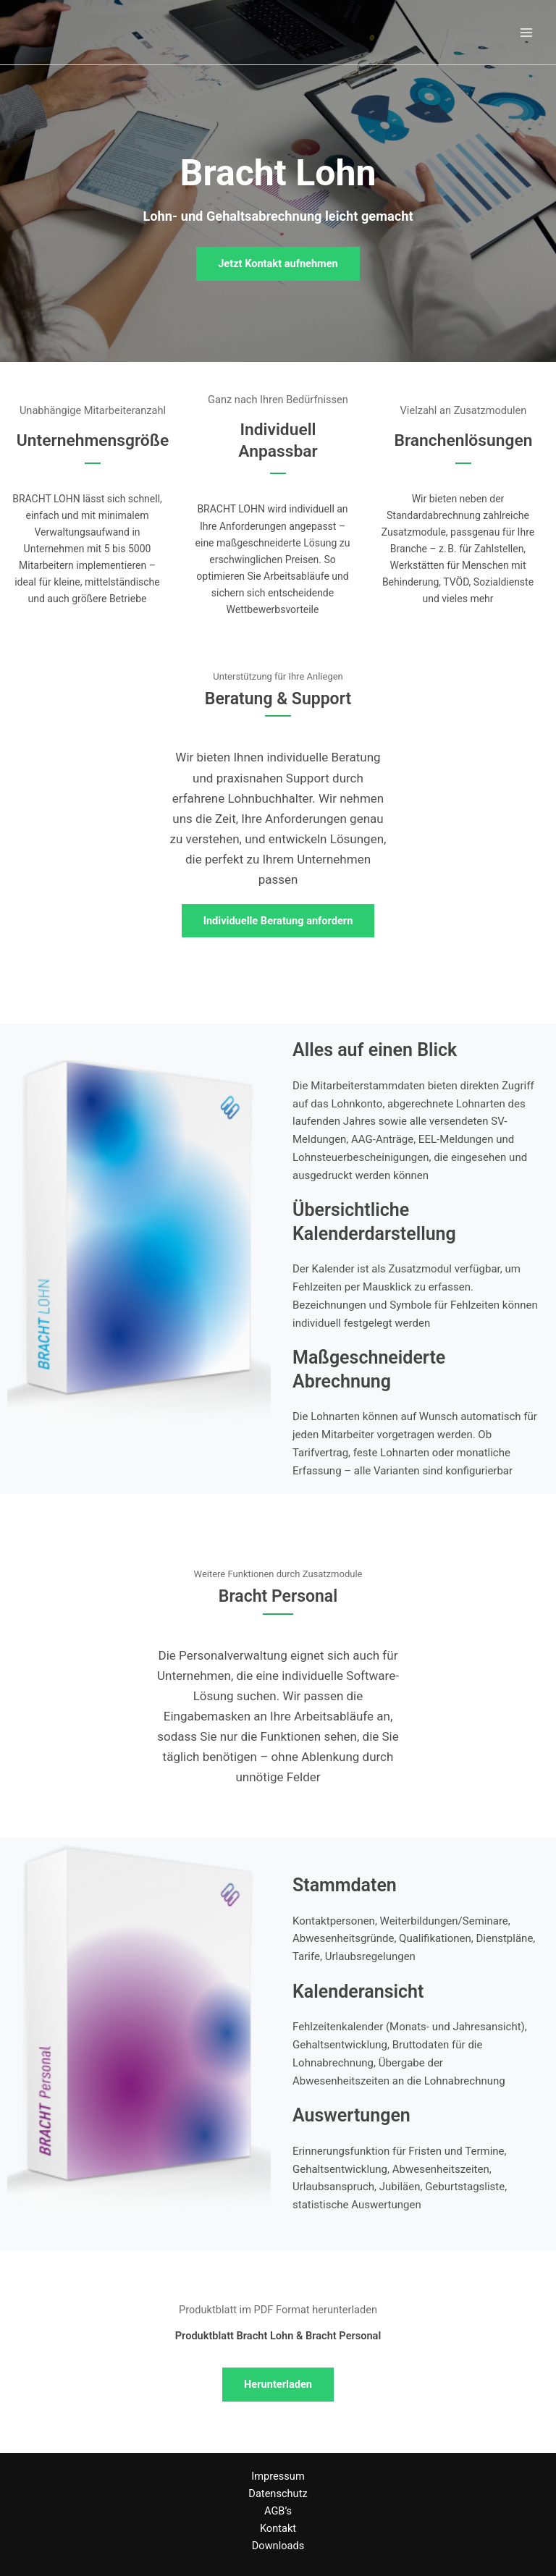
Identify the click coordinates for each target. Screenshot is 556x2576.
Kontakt (278, 2528)
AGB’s (278, 2510)
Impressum (277, 2476)
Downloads (278, 2545)
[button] (278, 264)
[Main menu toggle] (526, 32)
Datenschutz (277, 2493)
